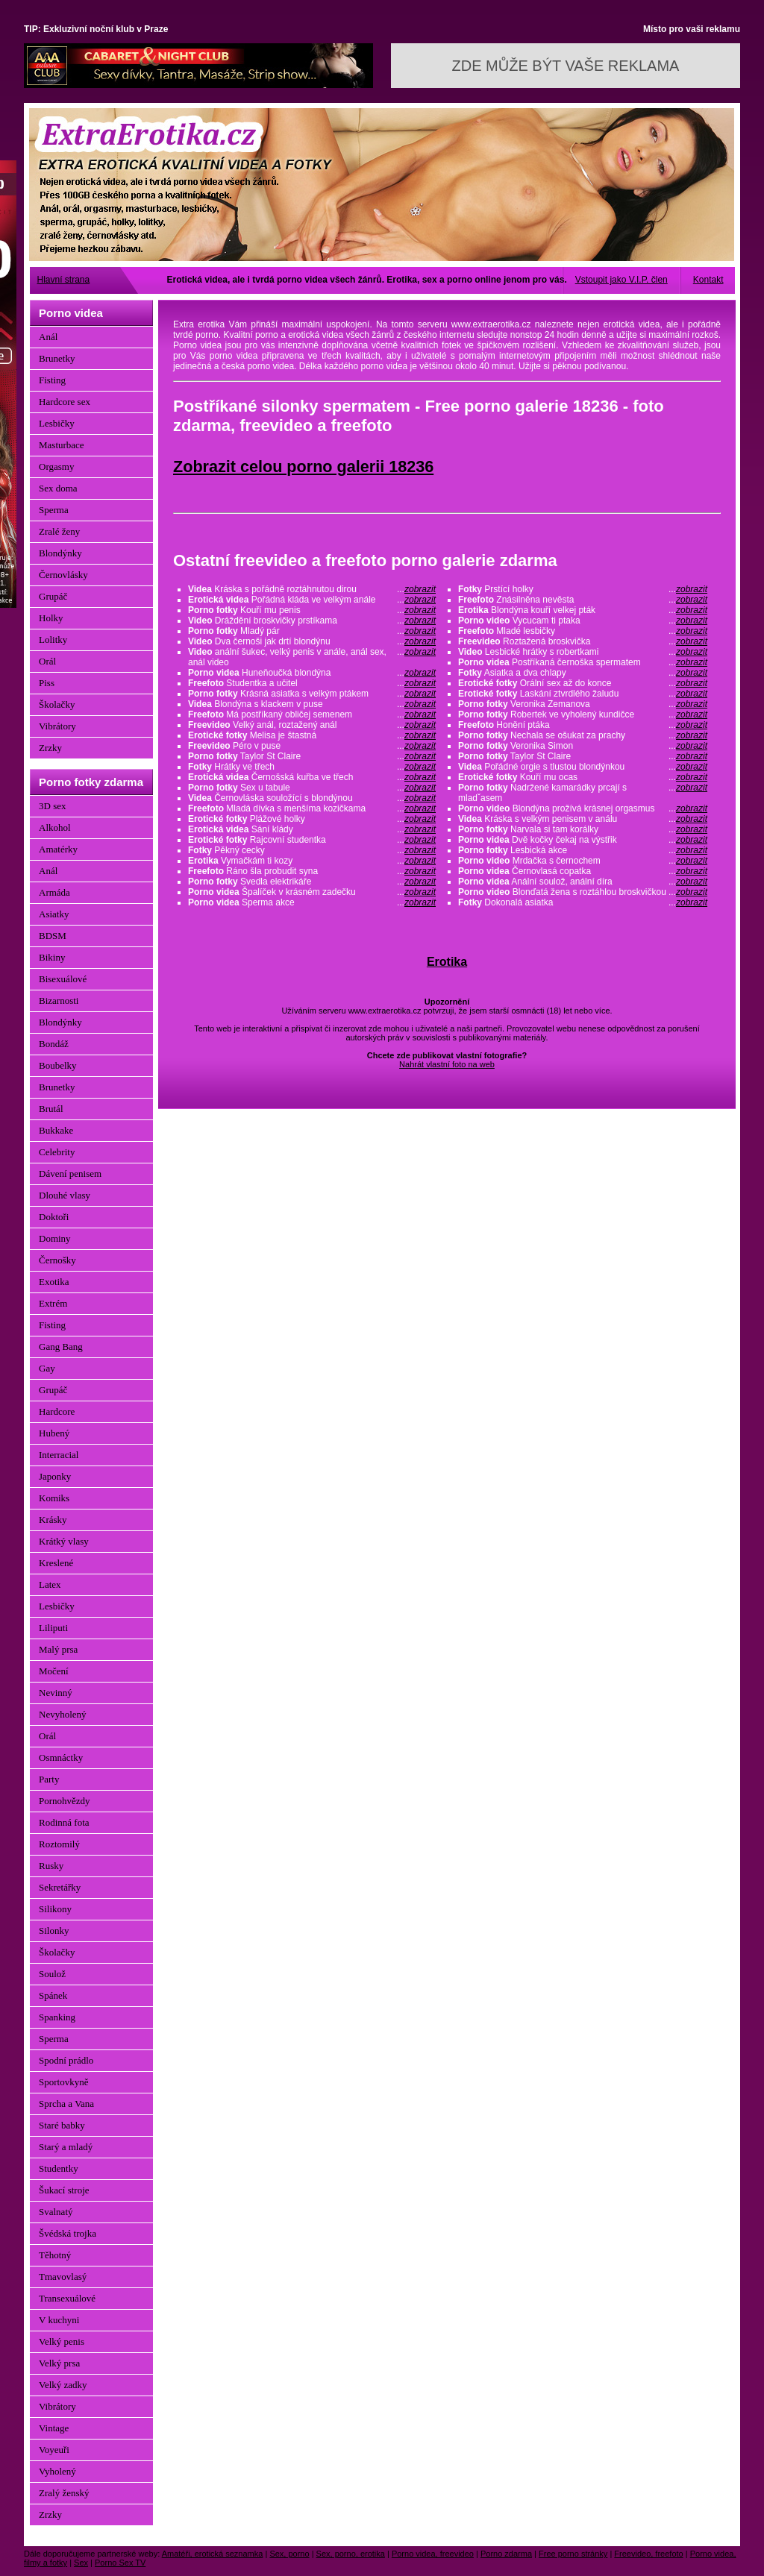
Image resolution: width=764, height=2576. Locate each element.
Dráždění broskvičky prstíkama (312, 620)
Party (49, 1779)
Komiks (54, 1498)
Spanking (57, 2017)
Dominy (55, 1238)
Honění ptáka (582, 725)
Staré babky (62, 2125)
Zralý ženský (64, 2492)
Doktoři (54, 1216)
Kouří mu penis (312, 610)
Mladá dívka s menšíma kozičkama (312, 808)
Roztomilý (59, 1844)
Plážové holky (312, 819)
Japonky (55, 1476)
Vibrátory (57, 726)
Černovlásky (63, 574)
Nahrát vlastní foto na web (447, 1064)
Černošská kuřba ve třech (312, 777)
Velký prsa (59, 2363)
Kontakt (708, 279)
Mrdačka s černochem (582, 860)
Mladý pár (312, 631)
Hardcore (57, 1411)
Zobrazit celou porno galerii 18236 (303, 466)
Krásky (53, 1519)
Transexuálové (67, 2298)
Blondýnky (60, 553)
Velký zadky (63, 2384)
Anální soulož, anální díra (582, 881)
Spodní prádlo (66, 2060)
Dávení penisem (70, 1173)
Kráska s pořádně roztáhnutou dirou (312, 589)
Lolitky (53, 639)
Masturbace (61, 444)
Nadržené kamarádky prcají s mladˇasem (582, 792)
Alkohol (55, 827)
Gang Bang (61, 1346)
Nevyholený (63, 1714)
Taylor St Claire (312, 756)
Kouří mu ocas (582, 777)
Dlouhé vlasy (64, 1195)
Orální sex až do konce (582, 683)
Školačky (57, 704)
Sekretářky (60, 1887)
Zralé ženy (59, 531)
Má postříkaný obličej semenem (312, 714)
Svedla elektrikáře (312, 881)
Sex (81, 2562)
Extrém (53, 1303)
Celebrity (57, 1151)
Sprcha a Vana (66, 2103)
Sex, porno (289, 2553)
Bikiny (52, 957)
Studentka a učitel (312, 683)
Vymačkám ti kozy (312, 860)
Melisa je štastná (312, 735)
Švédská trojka (67, 2233)
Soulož (52, 1973)
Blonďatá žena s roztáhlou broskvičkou (582, 892)
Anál (48, 336)
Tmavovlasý (63, 2276)
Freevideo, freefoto (648, 2553)
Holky (51, 617)
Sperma (54, 509)
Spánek (53, 1995)
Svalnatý (56, 2211)
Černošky (57, 1260)
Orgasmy (56, 466)
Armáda (54, 892)
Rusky (51, 1865)
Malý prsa (58, 1649)
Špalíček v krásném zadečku (312, 892)
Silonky (54, 1930)
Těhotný (55, 2255)
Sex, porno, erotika (350, 2553)
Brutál (51, 1108)
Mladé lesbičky (582, 631)
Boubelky (58, 1065)
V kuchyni (59, 2319)
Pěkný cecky (312, 850)
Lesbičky (57, 423)
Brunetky (57, 358)
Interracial (58, 1454)
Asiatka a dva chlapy (582, 672)
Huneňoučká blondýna (312, 672)
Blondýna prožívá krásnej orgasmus (582, 808)
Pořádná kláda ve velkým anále (312, 599)
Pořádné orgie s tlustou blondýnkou (582, 766)
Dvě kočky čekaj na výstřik (582, 840)
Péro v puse (312, 746)
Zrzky (50, 747)
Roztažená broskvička (582, 641)
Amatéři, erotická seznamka (212, 2553)
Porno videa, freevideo (433, 2553)
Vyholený (57, 2471)
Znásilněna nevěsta (582, 599)
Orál (47, 661)
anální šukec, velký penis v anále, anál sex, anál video (312, 657)
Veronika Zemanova (582, 704)
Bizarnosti (58, 1000)
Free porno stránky (573, 2553)
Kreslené (56, 1562)
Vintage (54, 2428)
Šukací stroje (64, 2190)
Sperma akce (312, 902)
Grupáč (53, 596)
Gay (47, 1368)
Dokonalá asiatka (582, 902)
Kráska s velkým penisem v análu (582, 819)
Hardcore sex (64, 401)
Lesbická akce (582, 850)
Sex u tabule (312, 787)
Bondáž (54, 1043)
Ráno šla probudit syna (312, 871)
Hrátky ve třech (312, 766)
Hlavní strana (63, 279)
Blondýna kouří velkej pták (582, 610)
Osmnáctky (61, 1757)
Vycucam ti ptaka (582, 620)
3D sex (52, 805)
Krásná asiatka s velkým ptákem (312, 693)
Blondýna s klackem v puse (312, 704)
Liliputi (53, 1627)
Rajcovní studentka (312, 840)
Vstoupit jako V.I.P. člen (621, 279)
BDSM (52, 935)
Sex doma (58, 488)
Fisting (52, 380)
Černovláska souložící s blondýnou (312, 798)
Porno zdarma (506, 2553)
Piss (46, 682)
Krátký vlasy (64, 1541)
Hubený (54, 1433)
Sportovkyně (63, 2081)
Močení (54, 1671)
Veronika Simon (582, 746)
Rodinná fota (64, 1822)
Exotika (54, 1281)
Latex (50, 1584)
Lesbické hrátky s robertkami (582, 652)
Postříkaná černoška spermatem (582, 662)
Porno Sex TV (120, 2562)
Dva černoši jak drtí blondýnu (312, 641)
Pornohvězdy (64, 1800)
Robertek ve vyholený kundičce (582, 714)
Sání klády (312, 829)
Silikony (55, 1908)
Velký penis (61, 2341)
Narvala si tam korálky (582, 829)
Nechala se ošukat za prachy (582, 735)
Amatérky (58, 849)
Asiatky (54, 914)
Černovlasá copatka (582, 871)
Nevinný (55, 1692)
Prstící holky (582, 589)
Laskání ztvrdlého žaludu (582, 693)
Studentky (58, 2168)
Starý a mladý (66, 2146)
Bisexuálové (63, 978)
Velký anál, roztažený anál (312, 725)
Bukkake (56, 1130)
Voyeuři (54, 2449)
